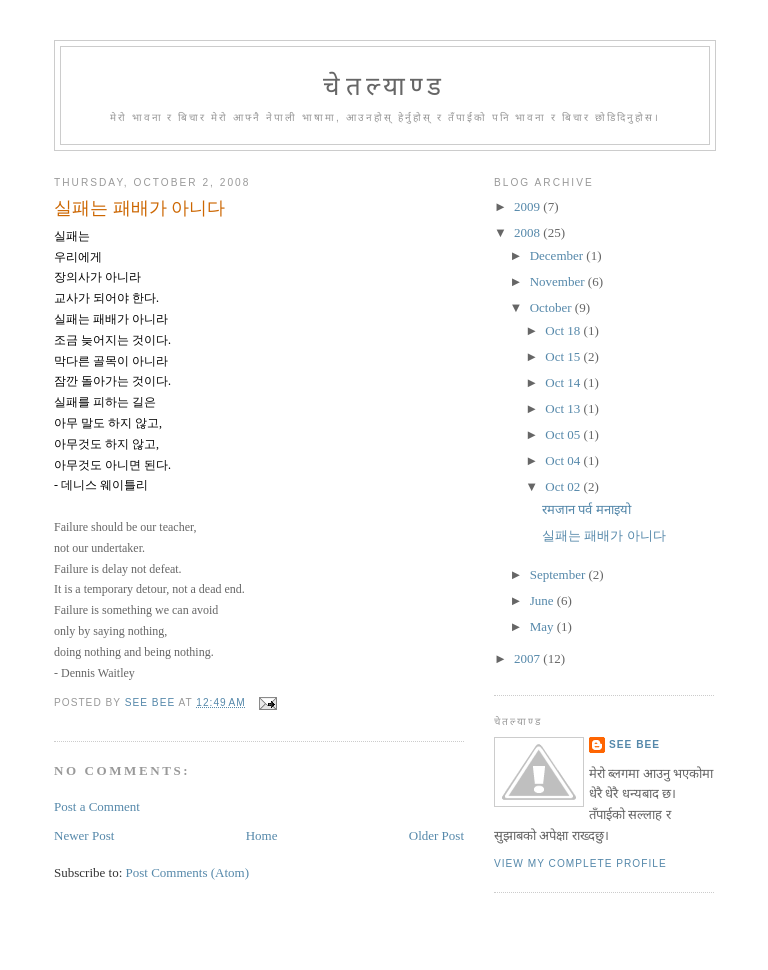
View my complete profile (580, 863)
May (543, 626)
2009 (528, 206)
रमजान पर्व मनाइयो (586, 509)
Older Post (436, 835)
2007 (528, 658)
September (559, 574)
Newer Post (84, 835)
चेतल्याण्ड (384, 86)
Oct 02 (564, 486)
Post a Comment (97, 806)
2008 (528, 232)
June (543, 600)
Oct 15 (564, 356)
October (552, 307)
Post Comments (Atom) (188, 872)
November (559, 281)
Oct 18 (564, 330)
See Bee (634, 744)
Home (262, 835)
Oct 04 (564, 460)
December (558, 255)
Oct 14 (564, 382)
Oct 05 (564, 434)
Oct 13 (564, 408)
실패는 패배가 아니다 (604, 535)
